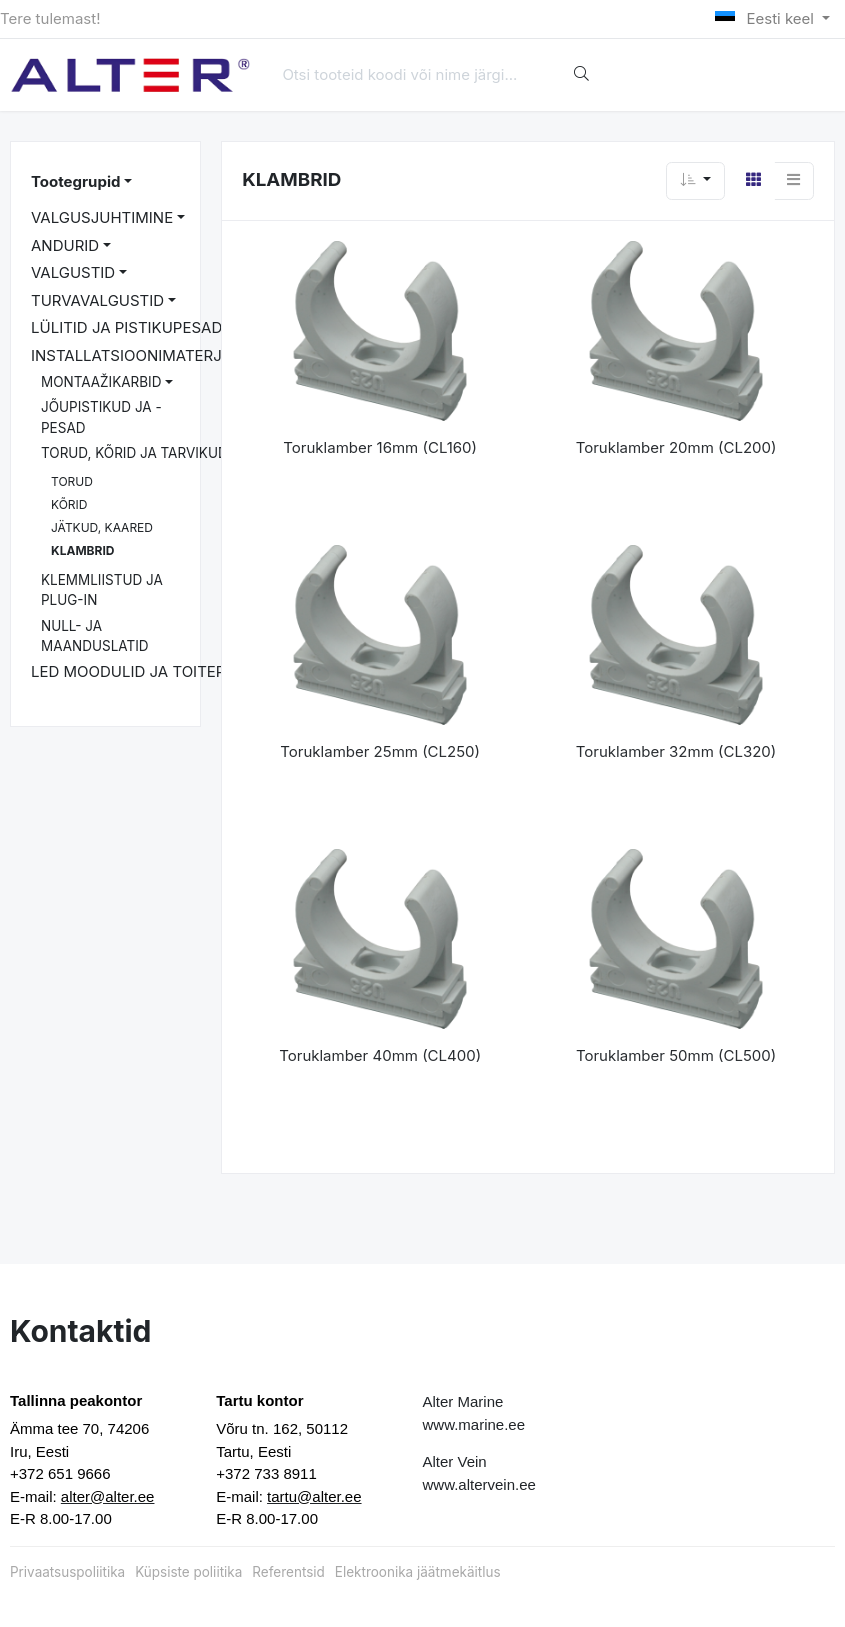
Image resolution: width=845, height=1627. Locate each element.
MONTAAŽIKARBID (101, 382)
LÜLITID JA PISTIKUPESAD (126, 327)
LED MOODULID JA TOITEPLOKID (150, 671)
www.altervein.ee (479, 1484)
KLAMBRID (82, 550)
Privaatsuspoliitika (67, 1572)
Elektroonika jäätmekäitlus (418, 1572)
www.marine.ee (474, 1424)
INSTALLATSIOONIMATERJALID (143, 355)
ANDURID (65, 245)
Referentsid (288, 1572)
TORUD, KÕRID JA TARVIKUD (134, 453)
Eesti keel (766, 18)
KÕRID (69, 504)
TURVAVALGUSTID (97, 300)
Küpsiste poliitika (188, 1572)
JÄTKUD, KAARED (102, 527)
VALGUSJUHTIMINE (102, 217)
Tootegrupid (75, 181)
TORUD (72, 481)
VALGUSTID (73, 272)
